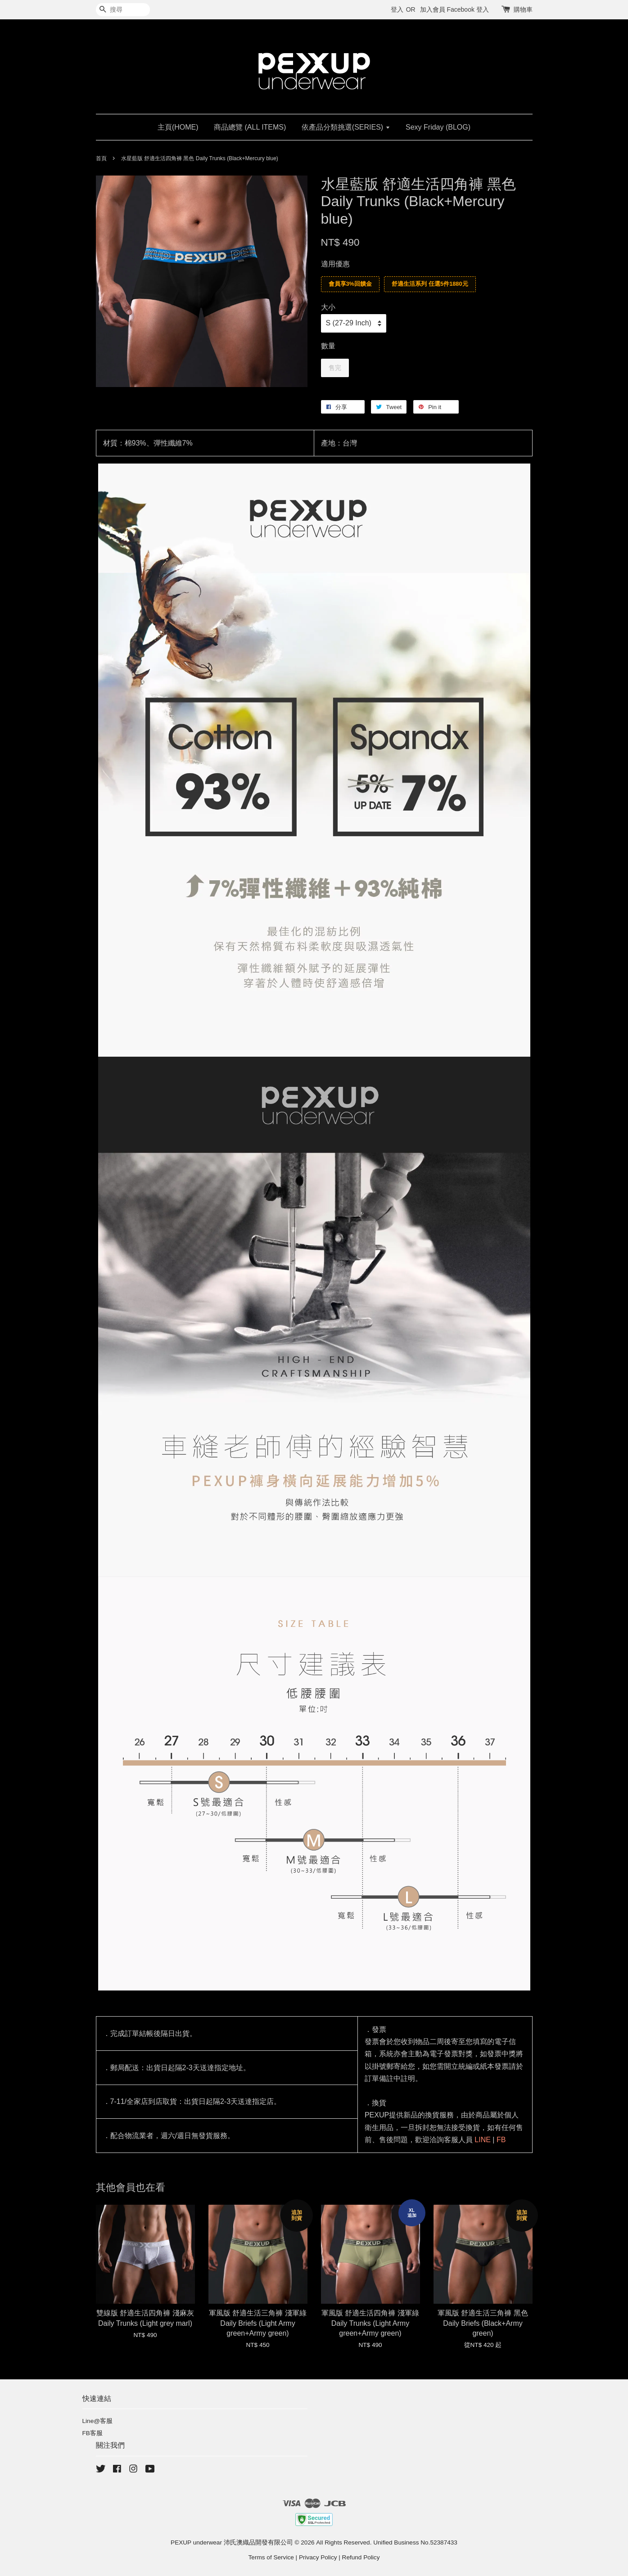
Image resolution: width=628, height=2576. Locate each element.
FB (501, 2140)
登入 (397, 9)
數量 (328, 346)
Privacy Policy (318, 2557)
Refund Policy (361, 2557)
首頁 (101, 158)
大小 (328, 307)
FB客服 (92, 2433)
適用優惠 (335, 264)
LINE (482, 2140)
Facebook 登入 (467, 9)
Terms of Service (271, 2557)
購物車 (523, 9)
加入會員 (432, 9)
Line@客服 (97, 2421)
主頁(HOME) (178, 127)
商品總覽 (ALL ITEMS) (250, 127)
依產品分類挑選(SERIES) (346, 127)
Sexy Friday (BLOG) (438, 127)
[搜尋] (123, 9)
